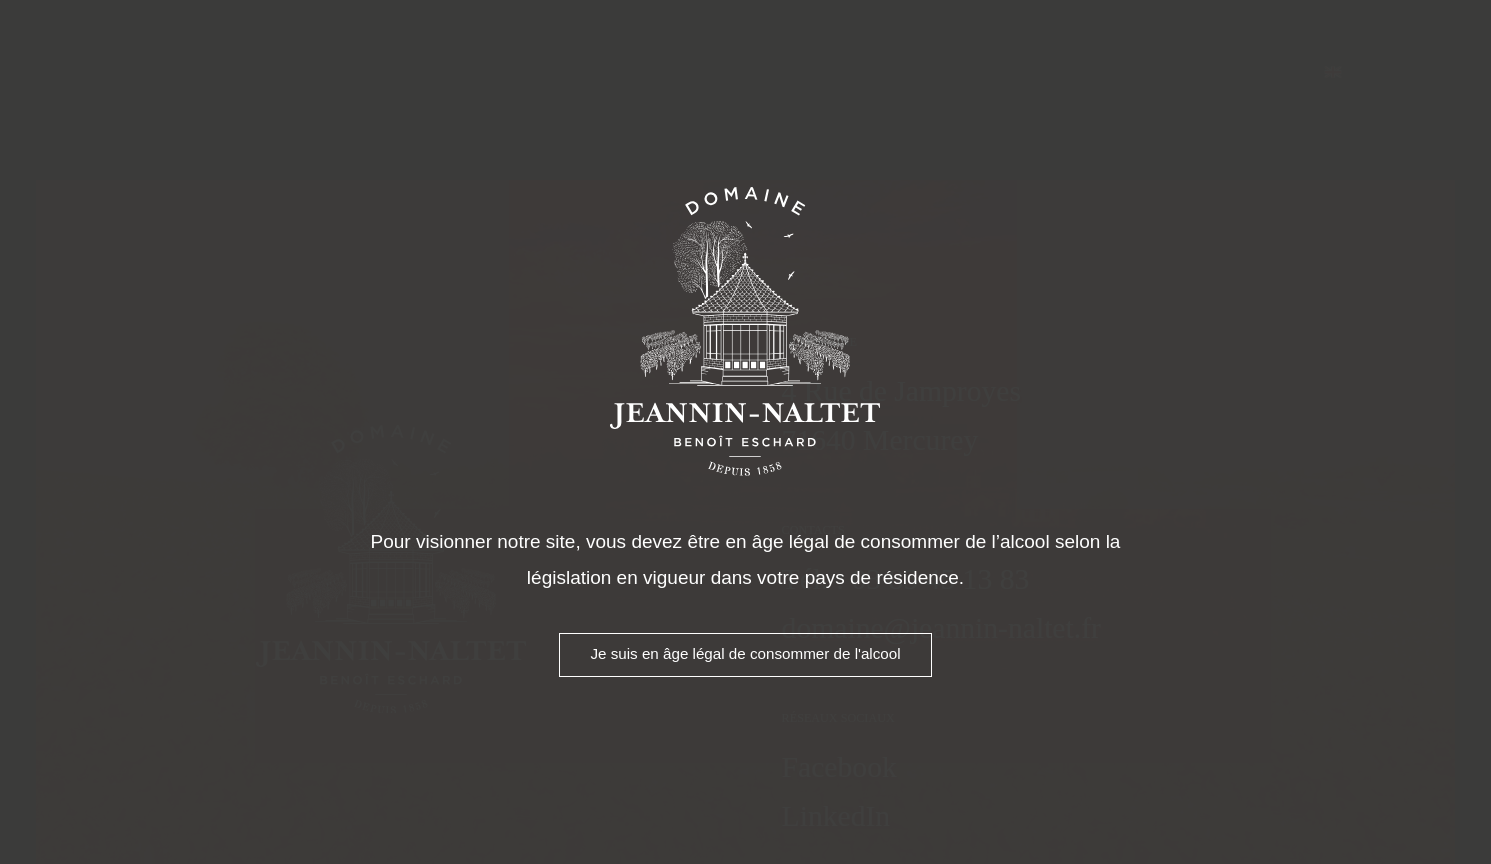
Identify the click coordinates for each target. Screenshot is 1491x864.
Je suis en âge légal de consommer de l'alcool (745, 653)
